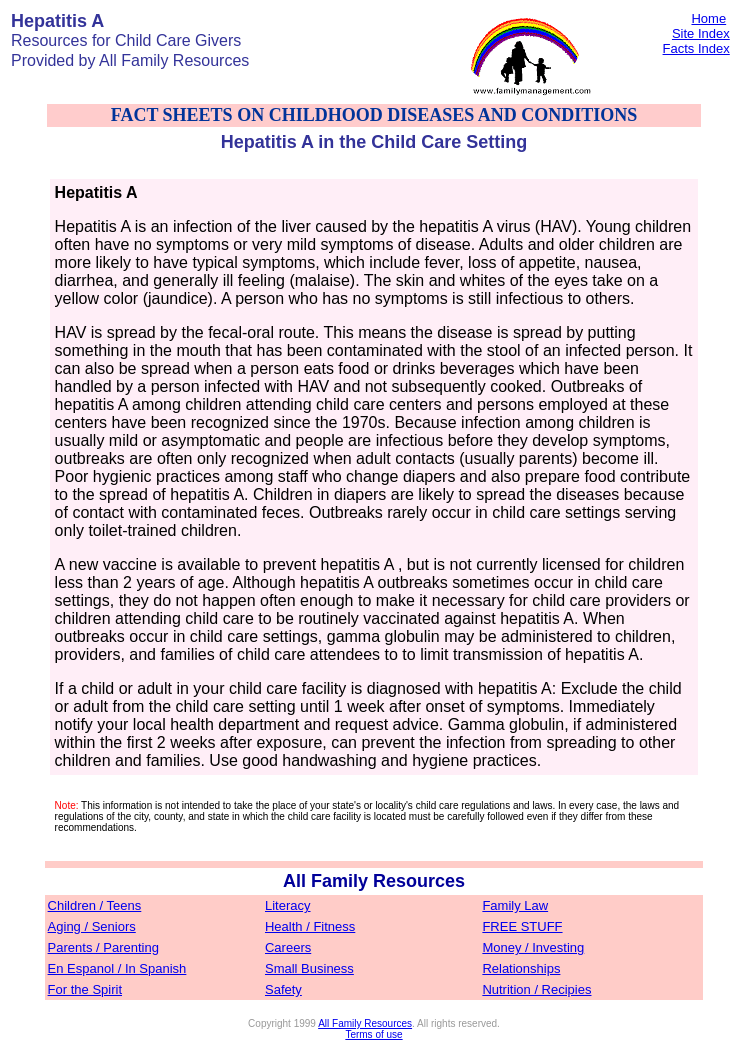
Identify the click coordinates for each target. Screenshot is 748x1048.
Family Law (515, 905)
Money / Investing (533, 947)
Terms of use (373, 1034)
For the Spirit (85, 989)
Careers (288, 947)
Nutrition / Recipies (536, 989)
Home (708, 18)
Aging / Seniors (92, 926)
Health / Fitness (310, 926)
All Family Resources (365, 1023)
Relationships (521, 968)
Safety (283, 989)
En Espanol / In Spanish (117, 968)
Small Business (309, 968)
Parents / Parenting (103, 947)
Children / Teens (95, 905)
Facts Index (696, 48)
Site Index (701, 33)
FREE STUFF (522, 926)
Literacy (288, 905)
